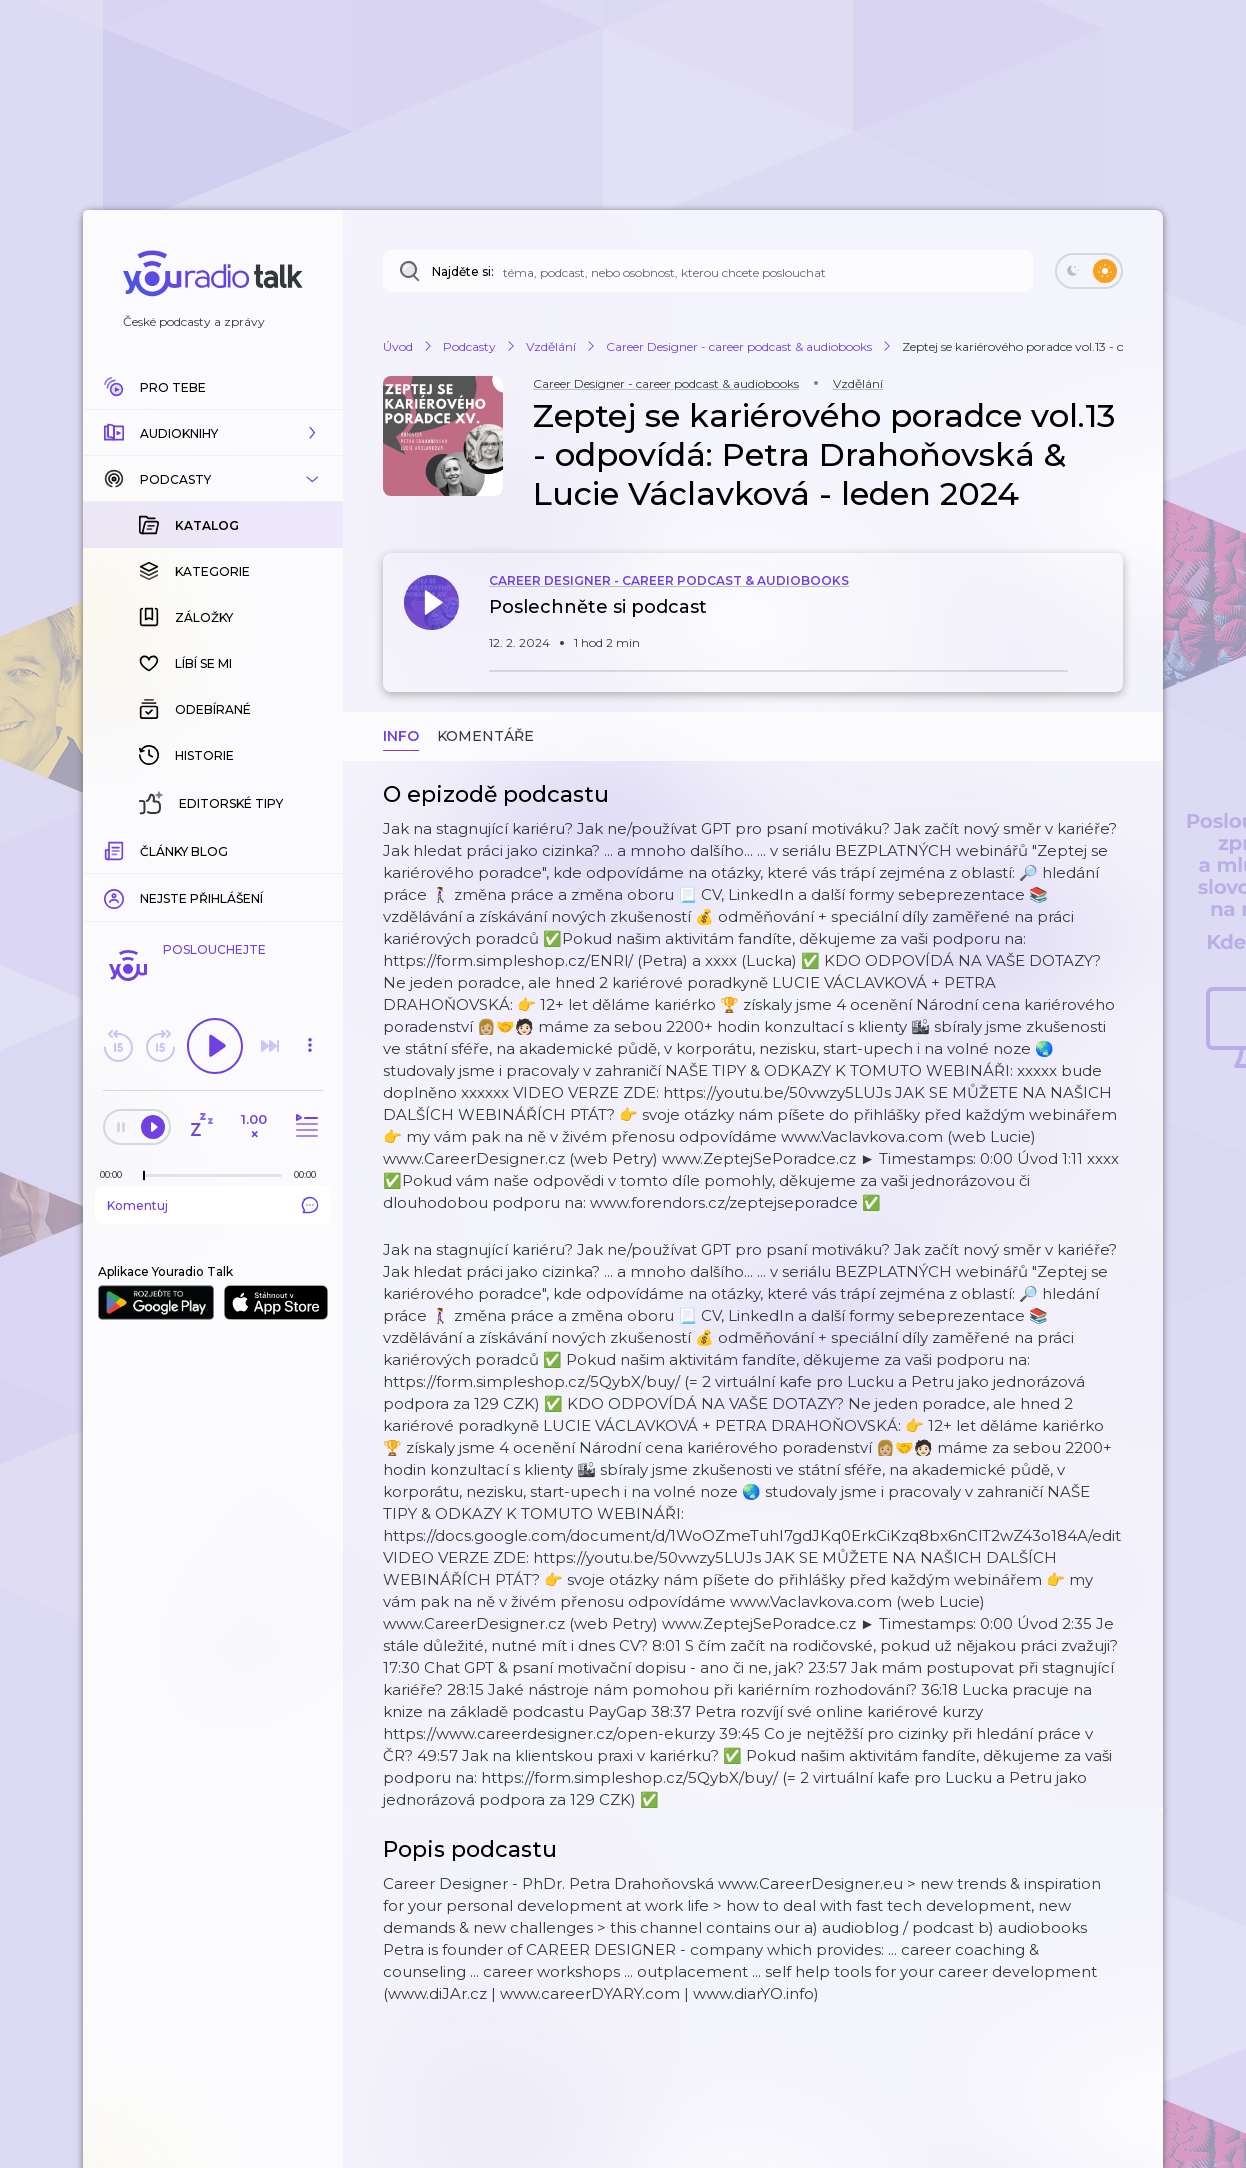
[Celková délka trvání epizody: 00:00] (310, 1174)
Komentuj (213, 1205)
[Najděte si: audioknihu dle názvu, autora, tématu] (708, 271)
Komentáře (485, 736)
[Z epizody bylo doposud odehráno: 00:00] (116, 1174)
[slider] (144, 1176)
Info (401, 736)
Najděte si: (463, 271)
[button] (213, 433)
